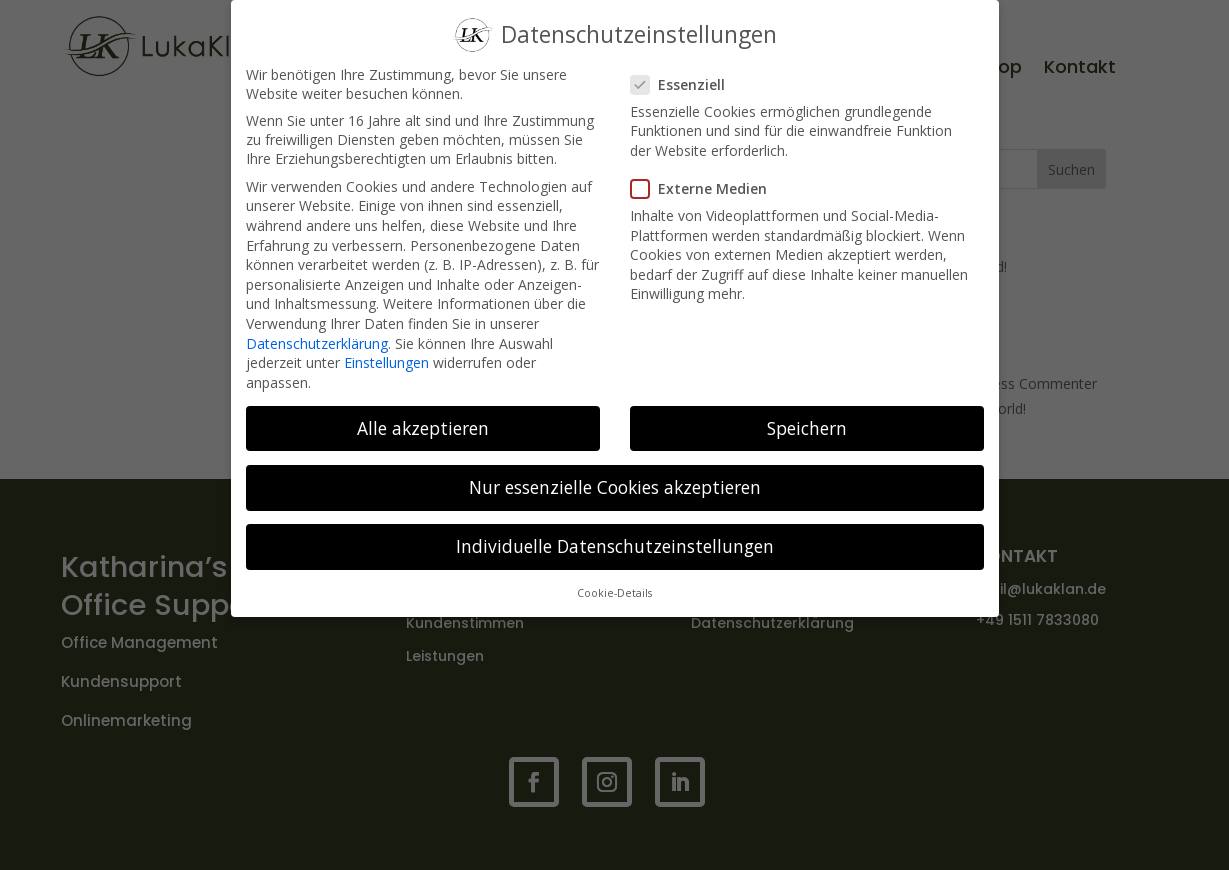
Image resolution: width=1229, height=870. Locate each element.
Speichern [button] (807, 421)
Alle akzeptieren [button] (423, 421)
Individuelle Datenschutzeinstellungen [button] (615, 540)
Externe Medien (707, 182)
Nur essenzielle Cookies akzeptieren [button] (615, 480)
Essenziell (686, 77)
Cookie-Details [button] (614, 587)
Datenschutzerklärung (317, 336)
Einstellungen (386, 356)
